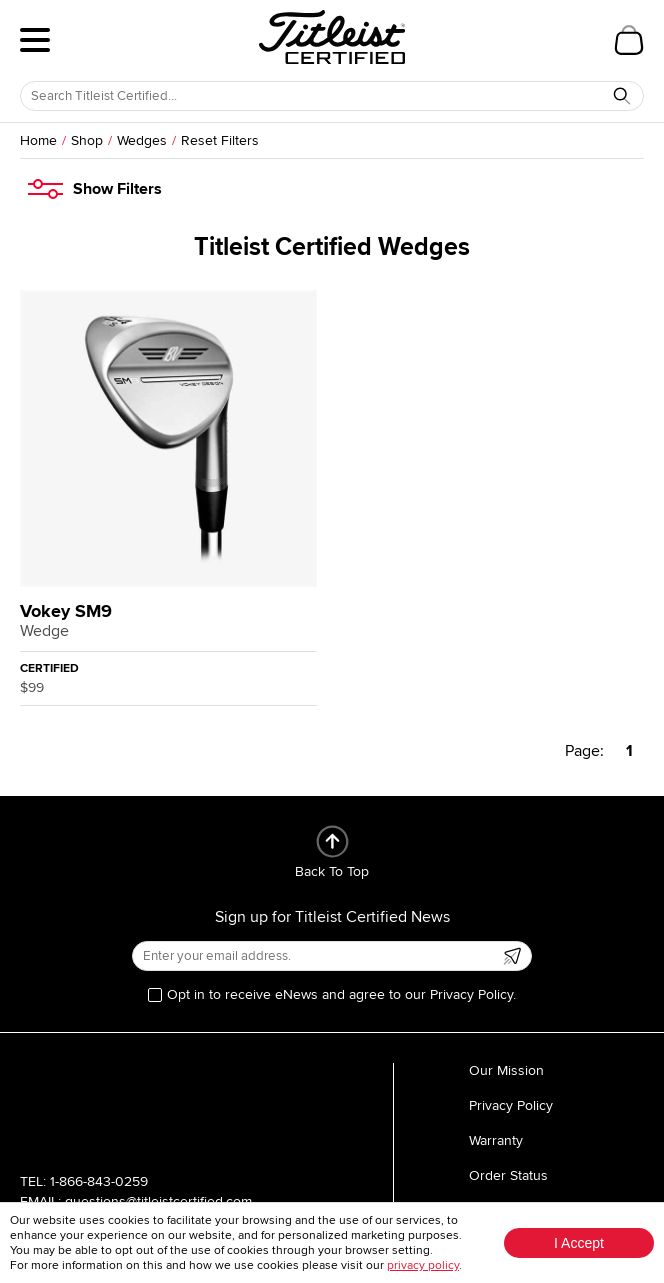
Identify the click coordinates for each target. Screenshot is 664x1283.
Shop (87, 140)
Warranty (496, 1140)
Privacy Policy (511, 1105)
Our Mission (506, 1070)
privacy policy (423, 1265)
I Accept (579, 1243)
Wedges (142, 140)
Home (38, 140)
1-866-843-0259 (99, 1181)
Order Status (508, 1175)
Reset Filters (220, 140)
